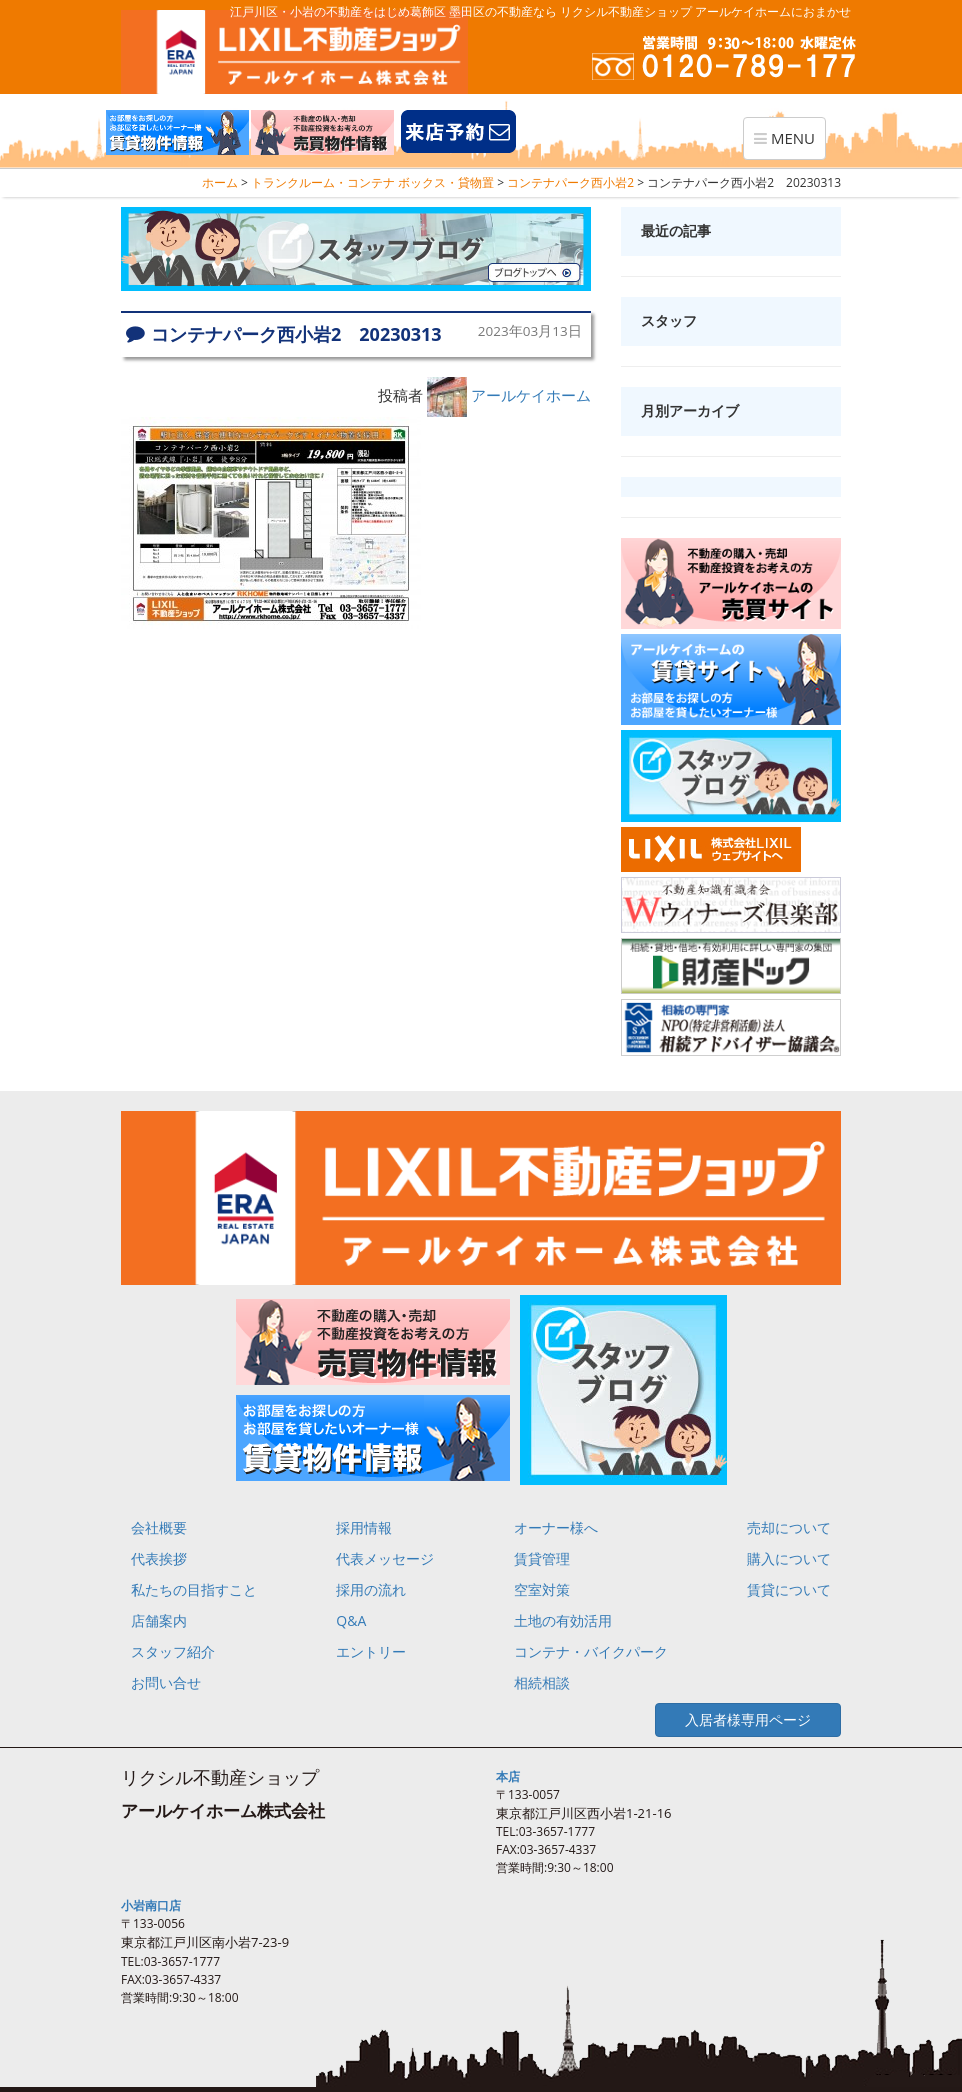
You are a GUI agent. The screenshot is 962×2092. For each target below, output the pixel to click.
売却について (789, 1527)
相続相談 (542, 1682)
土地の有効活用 (563, 1620)
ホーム (220, 182)
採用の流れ (371, 1589)
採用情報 (364, 1527)
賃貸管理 (542, 1558)
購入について (789, 1558)
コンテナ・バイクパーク (591, 1651)
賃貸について (789, 1589)
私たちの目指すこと (194, 1589)
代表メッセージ (385, 1558)
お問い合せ (166, 1682)
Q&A (351, 1620)
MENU (789, 143)
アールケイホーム (531, 395)
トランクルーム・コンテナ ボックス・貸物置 (372, 182)
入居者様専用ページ (748, 1719)
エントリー (371, 1651)
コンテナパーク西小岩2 (570, 182)
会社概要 (159, 1527)
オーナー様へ (556, 1527)
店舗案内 (159, 1620)
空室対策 (542, 1589)
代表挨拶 (159, 1558)
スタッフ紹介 (173, 1651)
